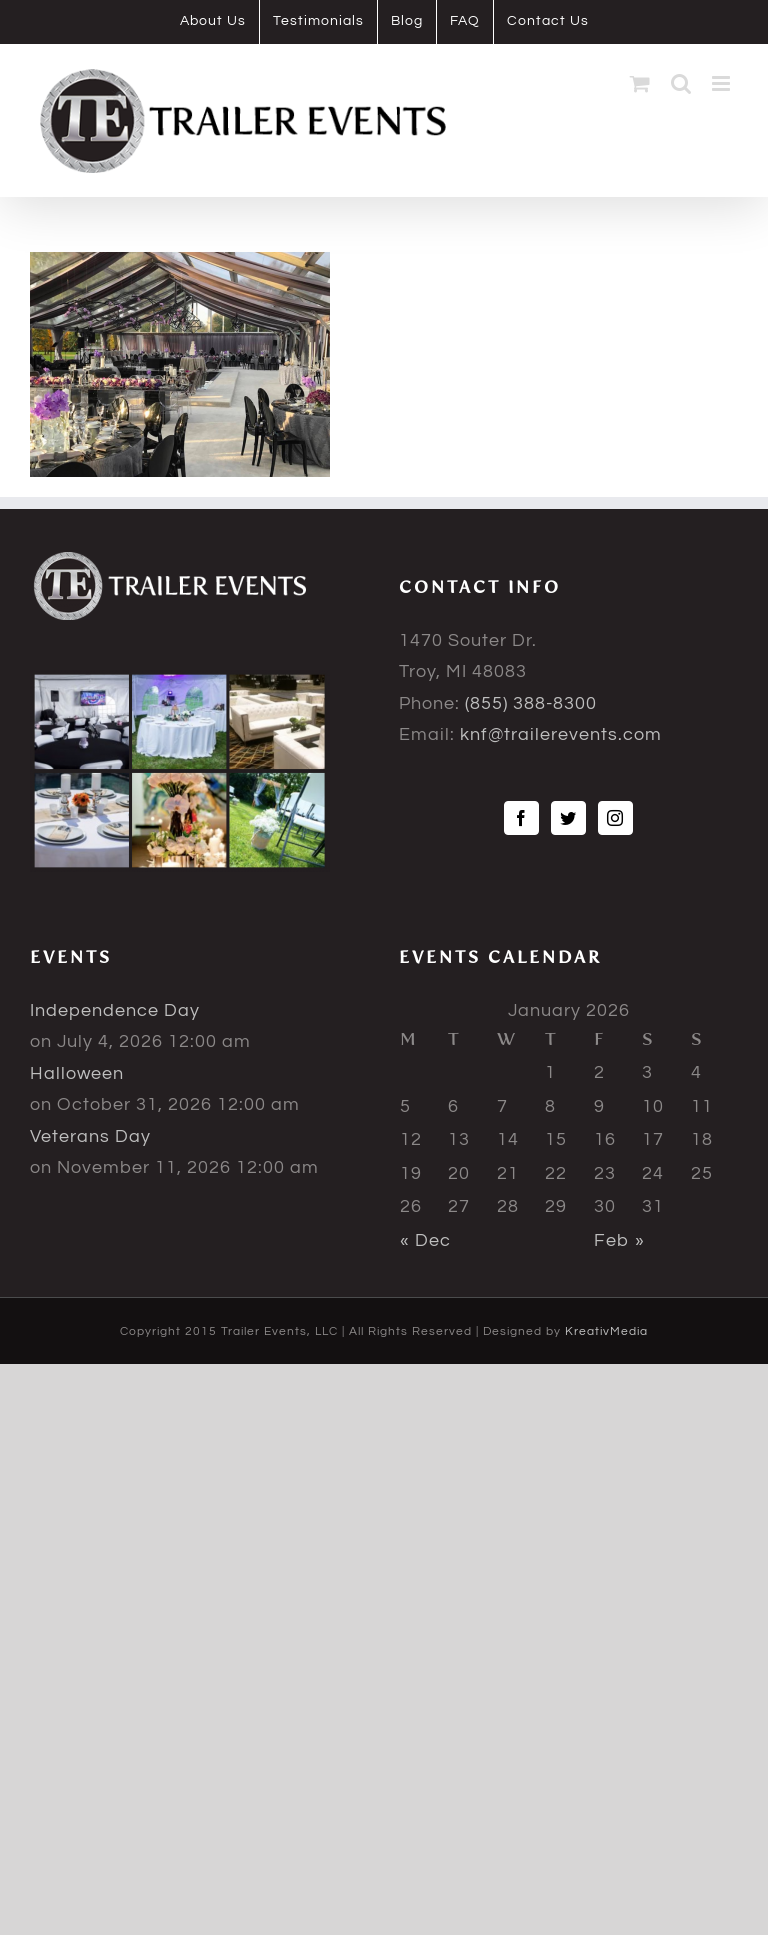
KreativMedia (606, 1331)
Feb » (619, 1240)
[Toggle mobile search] (681, 83)
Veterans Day (90, 1136)
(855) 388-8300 (531, 703)
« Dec (425, 1240)
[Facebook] (521, 818)
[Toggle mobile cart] (640, 83)
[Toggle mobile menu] (723, 83)
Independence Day (115, 1010)
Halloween (77, 1073)
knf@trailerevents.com (561, 734)
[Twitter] (568, 818)
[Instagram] (615, 818)
